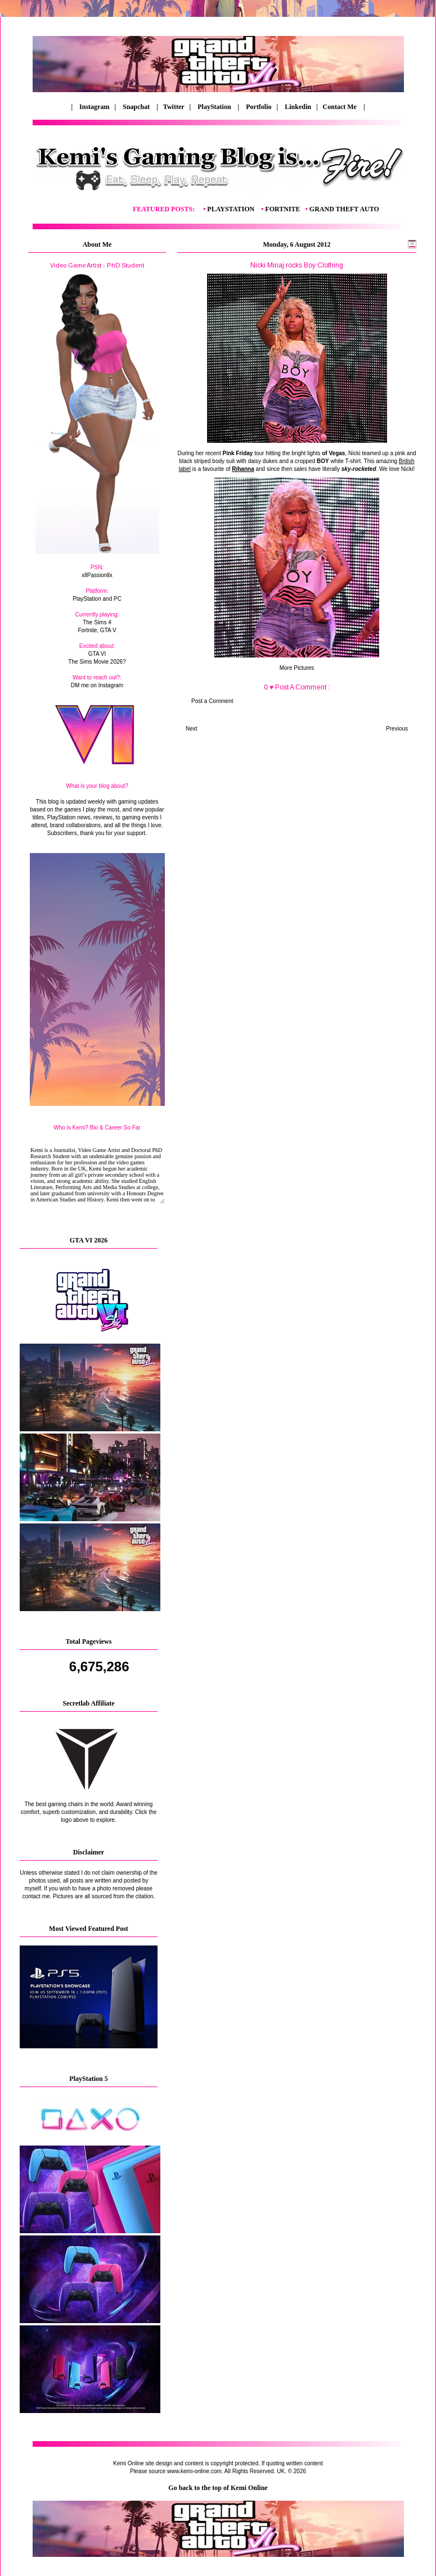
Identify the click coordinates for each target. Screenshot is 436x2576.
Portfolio (258, 107)
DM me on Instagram (97, 685)
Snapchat (137, 107)
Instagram (94, 107)
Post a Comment (212, 701)
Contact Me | (342, 107)
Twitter (175, 107)
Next (191, 728)
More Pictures (297, 668)
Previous (397, 728)
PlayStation (214, 107)
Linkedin (298, 107)
